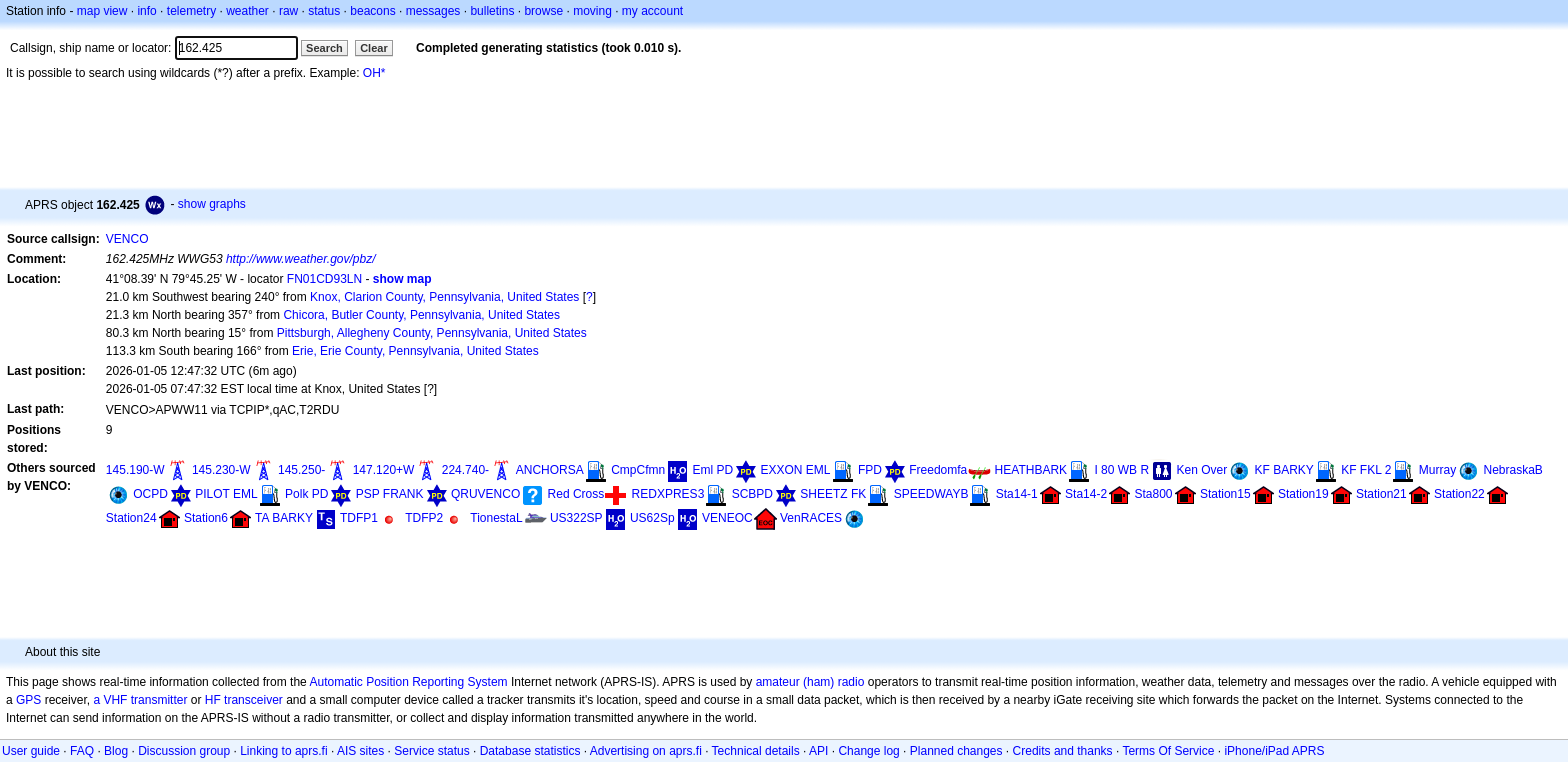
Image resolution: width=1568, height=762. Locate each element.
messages (433, 11)
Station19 (1303, 494)
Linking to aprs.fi (283, 751)
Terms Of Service (1168, 751)
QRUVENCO (485, 494)
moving (592, 11)
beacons (372, 11)
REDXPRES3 (668, 494)
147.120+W (384, 470)
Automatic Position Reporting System (408, 682)
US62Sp (652, 518)
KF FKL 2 (1366, 470)
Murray (1437, 470)
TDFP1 (359, 518)
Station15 (1225, 494)
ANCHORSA (550, 470)
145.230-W (221, 470)
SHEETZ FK (833, 494)
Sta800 (1153, 494)
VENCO (127, 239)
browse (543, 11)
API (818, 751)
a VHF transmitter (140, 700)
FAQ (82, 751)
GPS (28, 700)
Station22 (1459, 494)
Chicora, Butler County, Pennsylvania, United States (421, 315)
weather (247, 11)
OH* (374, 73)
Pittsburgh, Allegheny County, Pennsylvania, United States (432, 333)
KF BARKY (1284, 470)
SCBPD (752, 494)
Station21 (1381, 494)
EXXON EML (796, 470)
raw (288, 11)
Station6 (206, 518)
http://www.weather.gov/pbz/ (301, 259)
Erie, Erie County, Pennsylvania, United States (415, 351)
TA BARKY (284, 518)
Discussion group (184, 751)
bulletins (492, 11)
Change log (868, 751)
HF (213, 700)
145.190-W (135, 470)
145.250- (301, 470)
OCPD (150, 494)
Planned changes (956, 751)
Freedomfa (938, 470)
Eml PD (713, 470)
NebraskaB (1512, 470)
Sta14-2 (1086, 494)
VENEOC (727, 518)
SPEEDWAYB (931, 494)
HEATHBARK (1031, 470)
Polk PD (306, 494)
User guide (31, 751)
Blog (116, 751)
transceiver (253, 700)
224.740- (465, 470)
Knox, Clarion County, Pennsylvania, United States (444, 297)
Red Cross (576, 494)
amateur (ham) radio (810, 682)
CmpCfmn (638, 470)
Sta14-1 (1017, 494)
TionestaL (496, 518)
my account (652, 11)
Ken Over (1201, 470)
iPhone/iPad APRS (1274, 751)
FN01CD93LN (324, 279)
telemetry (191, 11)
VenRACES (811, 518)
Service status (431, 751)
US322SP (576, 518)
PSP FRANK (390, 494)
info (146, 11)
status (324, 11)
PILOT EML (226, 494)
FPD (870, 470)
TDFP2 (424, 518)
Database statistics (530, 751)
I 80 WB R (1121, 470)
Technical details (756, 751)
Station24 (131, 518)
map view (102, 11)
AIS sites (360, 751)
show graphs (212, 204)
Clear (374, 48)
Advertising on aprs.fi (646, 751)
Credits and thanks (1063, 751)
